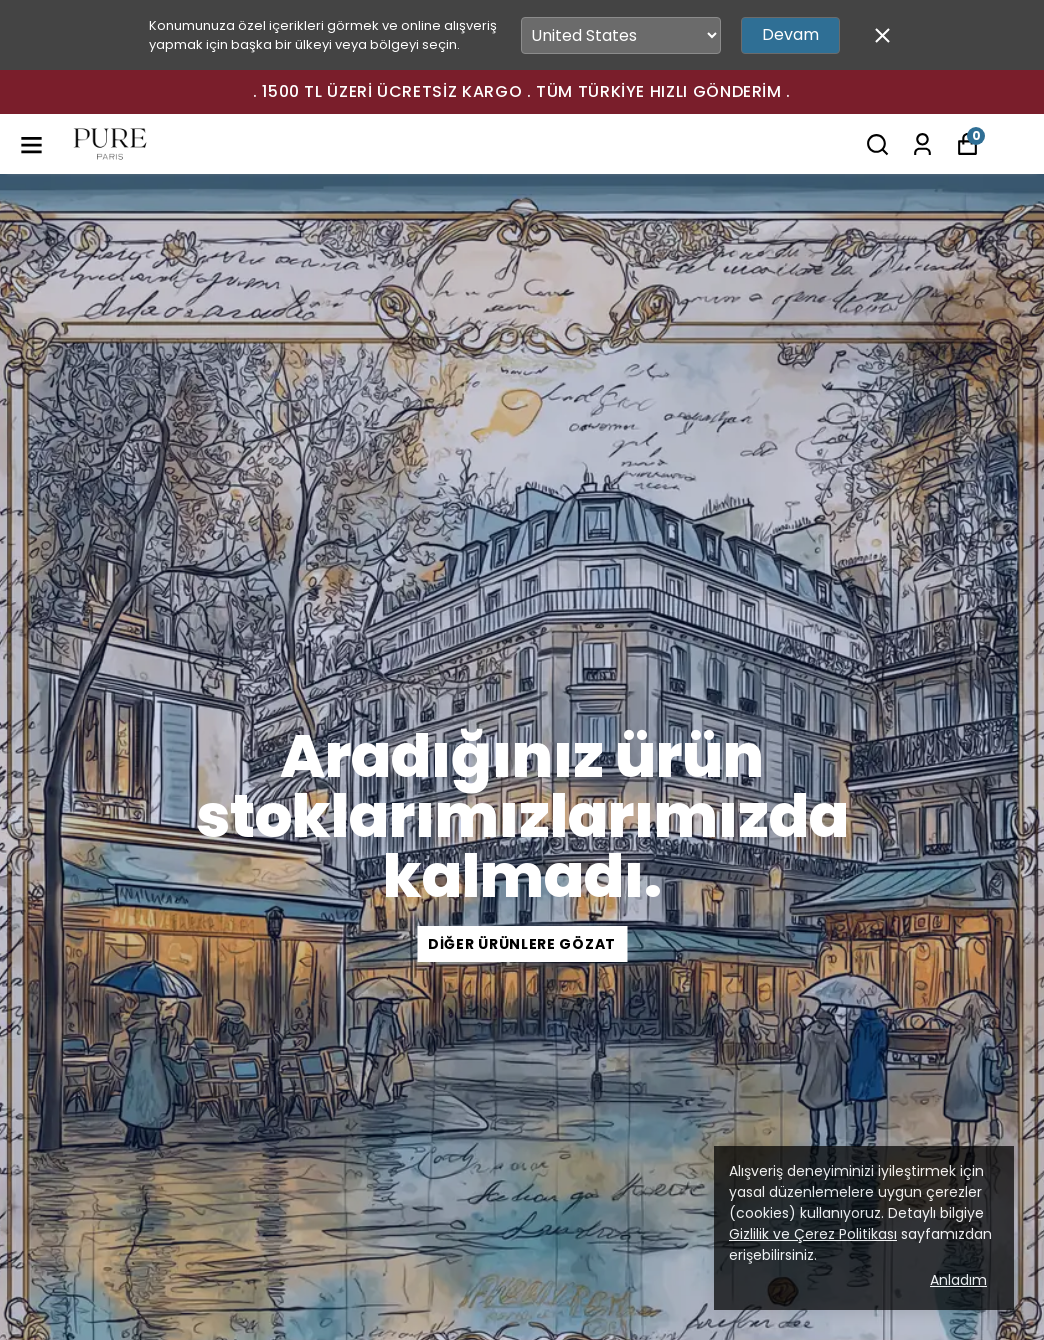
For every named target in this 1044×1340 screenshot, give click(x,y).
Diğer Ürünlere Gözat (522, 944)
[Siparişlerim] (922, 144)
